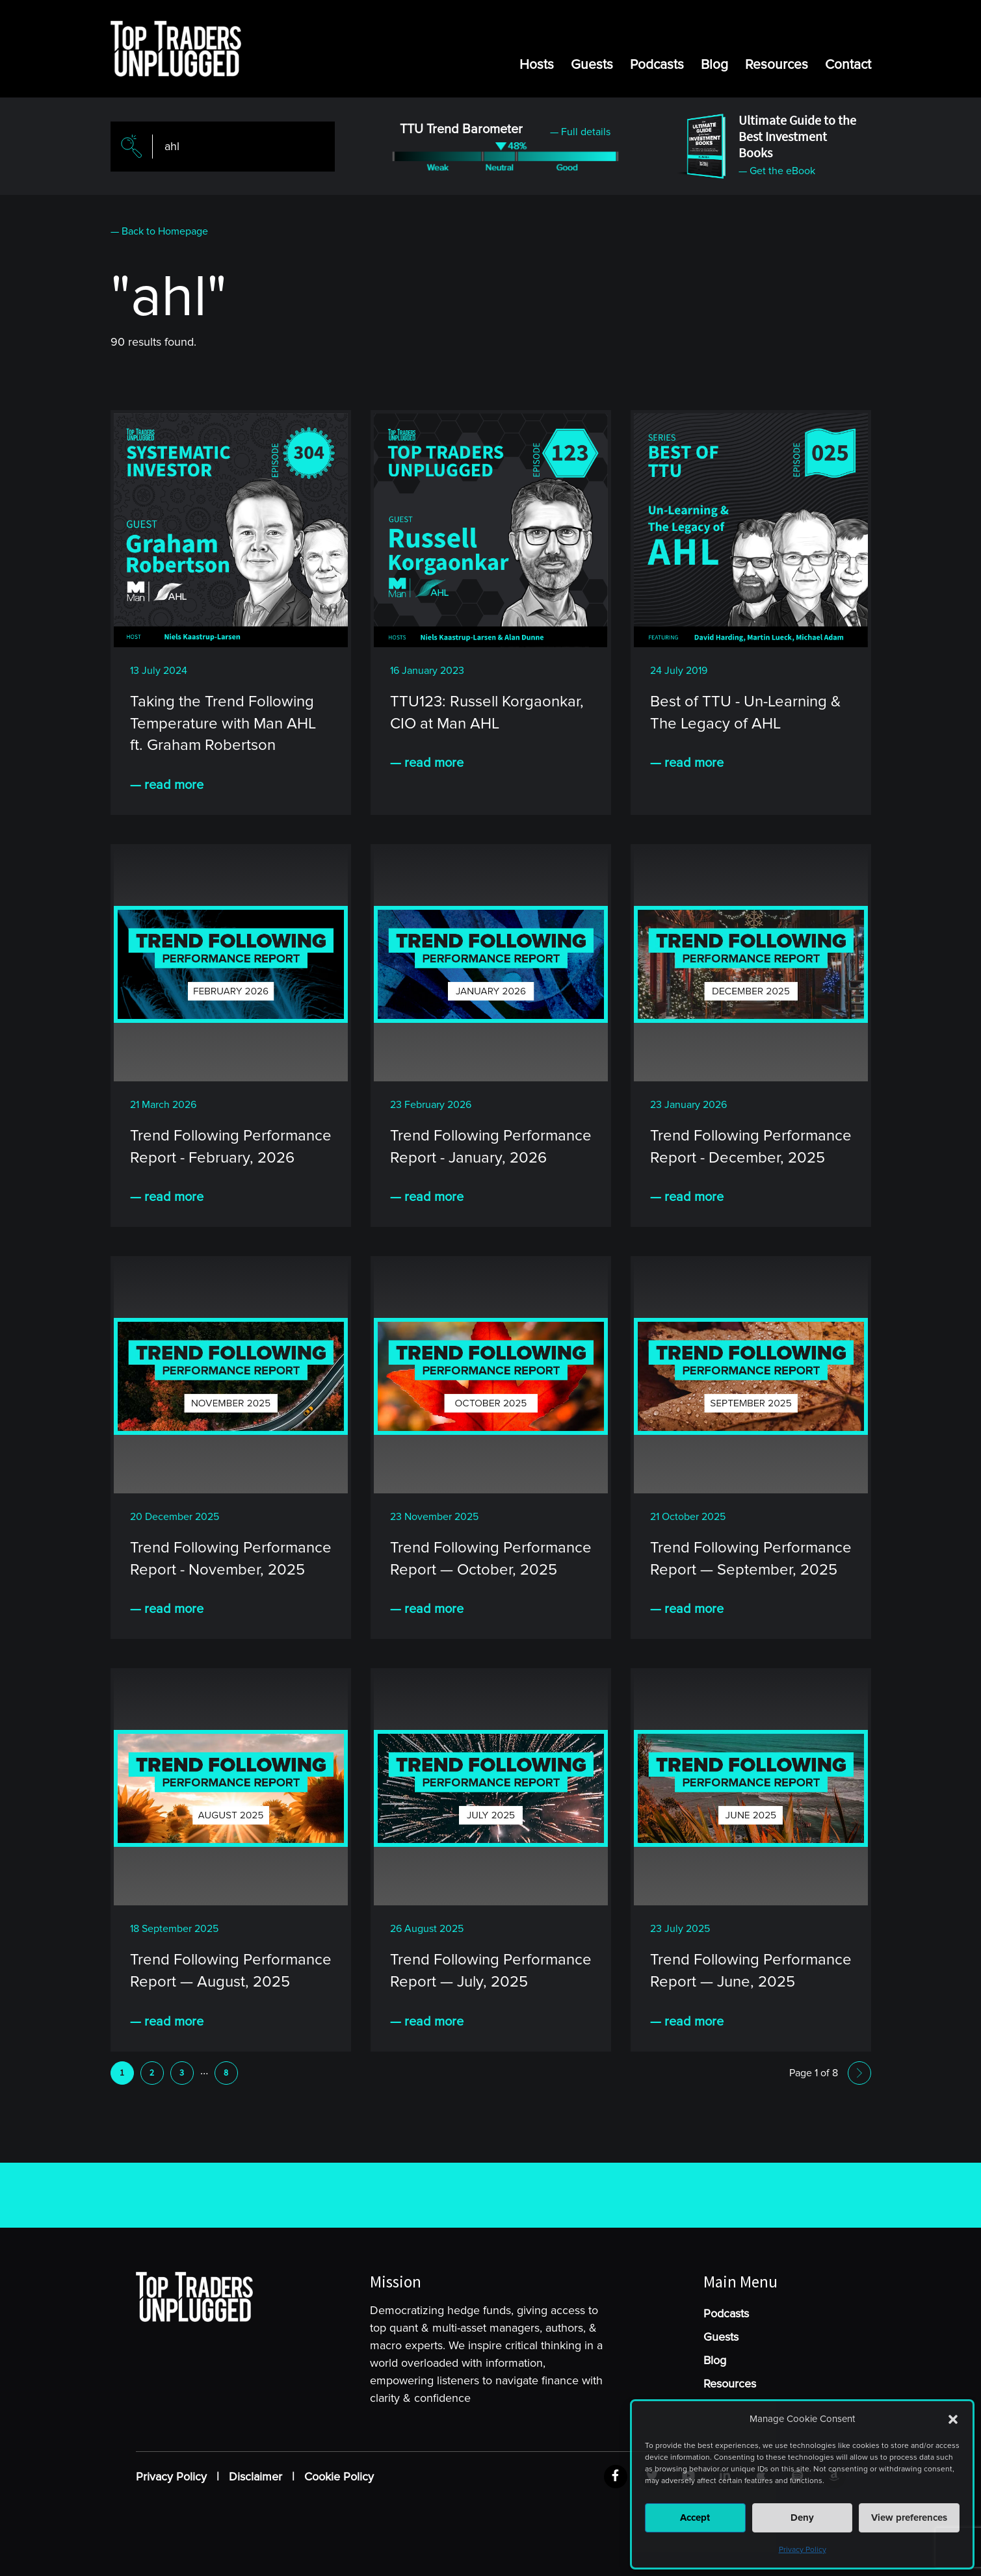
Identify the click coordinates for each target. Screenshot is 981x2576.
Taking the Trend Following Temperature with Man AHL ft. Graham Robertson (223, 723)
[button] (953, 2419)
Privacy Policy (802, 2550)
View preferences (909, 2517)
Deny (802, 2517)
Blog (714, 65)
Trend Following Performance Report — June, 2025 (751, 1970)
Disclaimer (255, 2476)
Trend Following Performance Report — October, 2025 (491, 1558)
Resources (776, 65)
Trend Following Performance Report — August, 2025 (231, 1970)
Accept (695, 2517)
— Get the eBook (777, 170)
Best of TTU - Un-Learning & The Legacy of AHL (745, 712)
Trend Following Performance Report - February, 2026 (231, 1146)
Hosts (536, 65)
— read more (166, 785)
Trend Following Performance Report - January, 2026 (491, 1146)
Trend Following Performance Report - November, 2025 (231, 1558)
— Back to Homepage (159, 231)
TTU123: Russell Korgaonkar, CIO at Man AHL (487, 712)
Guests (592, 65)
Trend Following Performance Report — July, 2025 (491, 1970)
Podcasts (657, 65)
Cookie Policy (339, 2476)
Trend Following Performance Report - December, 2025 (751, 1146)
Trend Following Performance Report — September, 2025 (751, 1558)
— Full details (580, 131)
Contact (848, 65)
